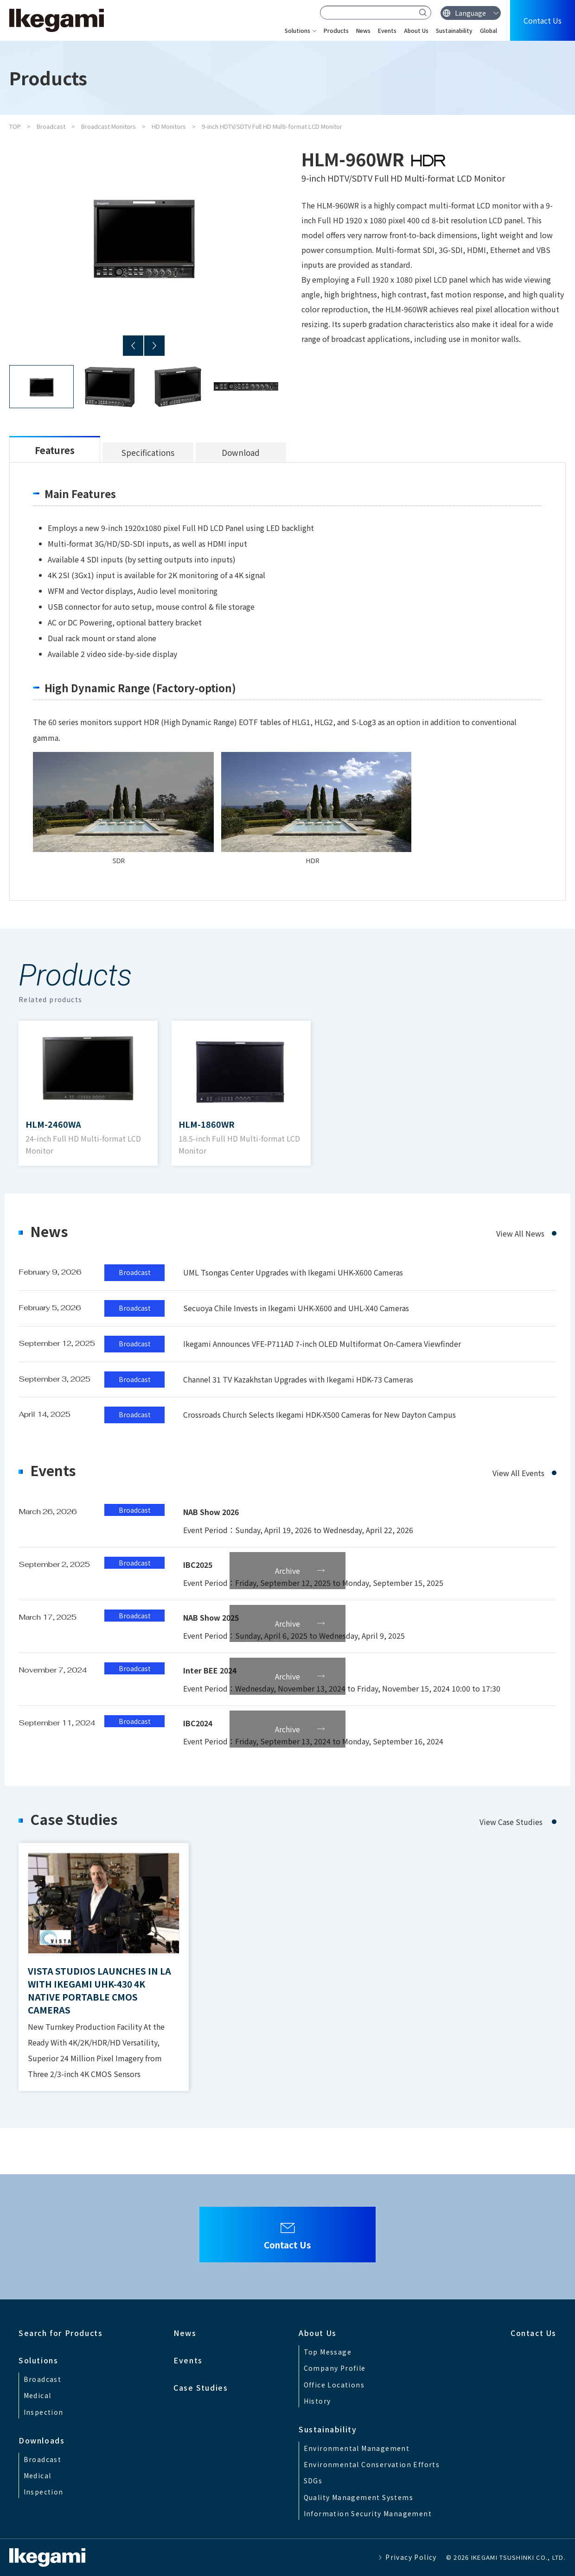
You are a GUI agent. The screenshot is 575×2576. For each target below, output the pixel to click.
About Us (416, 30)
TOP (15, 126)
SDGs (313, 2480)
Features (55, 450)
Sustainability (454, 30)
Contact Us (543, 20)
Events (387, 30)
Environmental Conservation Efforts (372, 2464)
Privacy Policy (411, 2557)
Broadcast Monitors (108, 126)
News (363, 30)
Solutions (297, 30)
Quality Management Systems (358, 2497)
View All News (520, 1233)
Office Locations (334, 2384)
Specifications (147, 452)
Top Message (327, 2352)
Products (336, 30)
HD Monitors (169, 126)
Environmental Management (357, 2448)
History (317, 2401)
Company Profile (335, 2368)
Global (488, 30)
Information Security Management (368, 2513)
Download (241, 452)
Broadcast (51, 126)
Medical (37, 2395)
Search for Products (60, 2332)
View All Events (518, 1472)
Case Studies (200, 2387)
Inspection (44, 2412)
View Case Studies (511, 1821)
